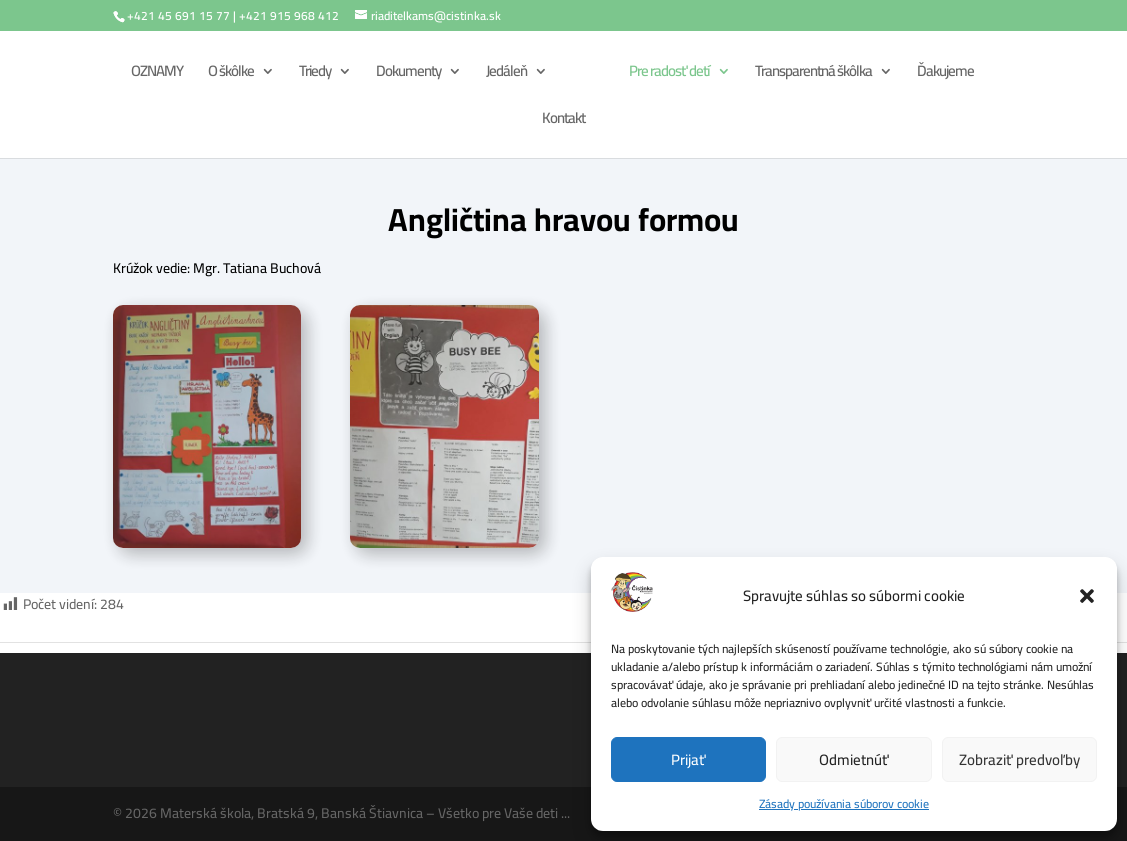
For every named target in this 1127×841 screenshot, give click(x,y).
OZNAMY (157, 74)
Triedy (315, 74)
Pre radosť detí (669, 74)
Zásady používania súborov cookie (844, 803)
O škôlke (231, 74)
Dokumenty (408, 74)
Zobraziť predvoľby (1019, 759)
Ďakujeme (945, 74)
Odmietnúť (854, 759)
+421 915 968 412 (289, 15)
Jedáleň (506, 74)
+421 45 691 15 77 (178, 15)
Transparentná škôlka (813, 74)
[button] (1087, 596)
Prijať (688, 759)
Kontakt (563, 121)
